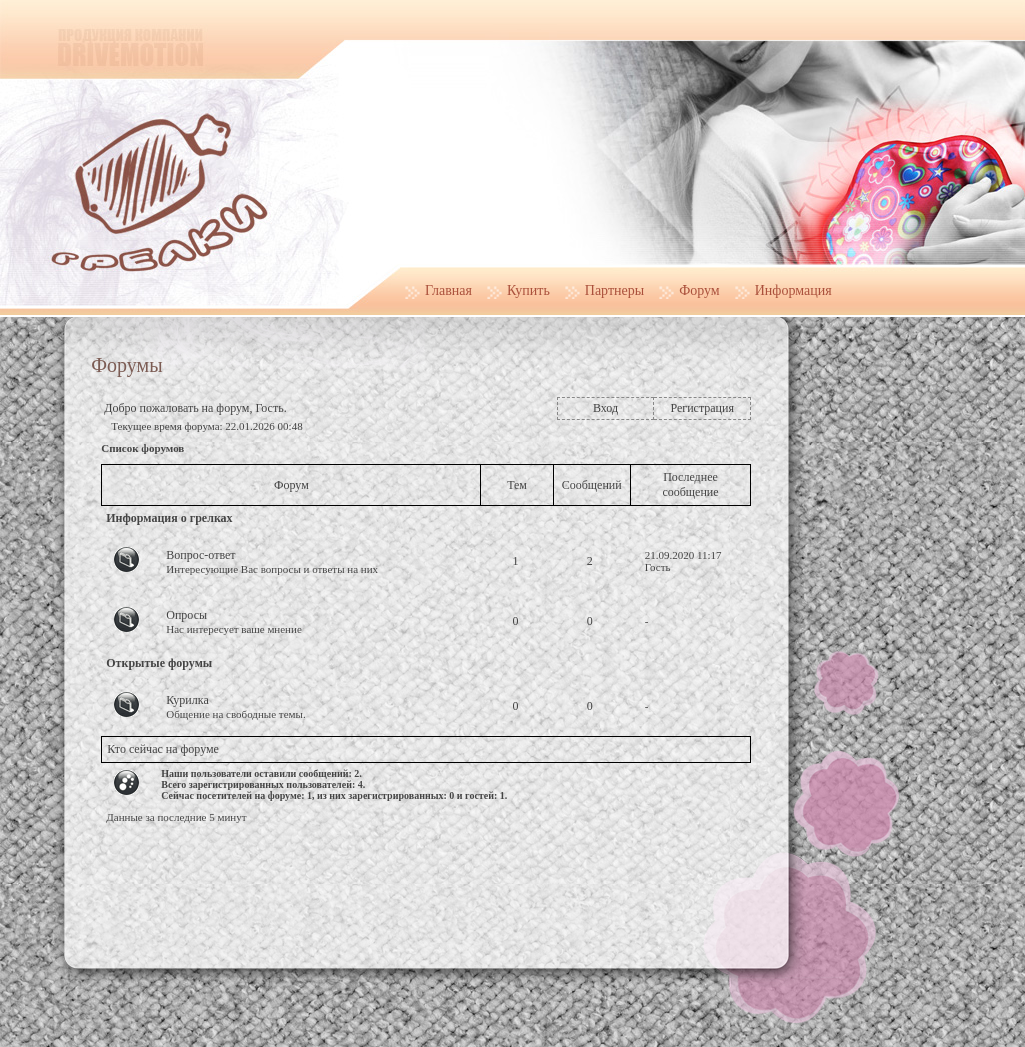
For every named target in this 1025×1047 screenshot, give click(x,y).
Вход (605, 408)
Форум (699, 290)
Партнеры (614, 290)
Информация (793, 290)
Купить (528, 290)
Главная (448, 290)
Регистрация (702, 408)
